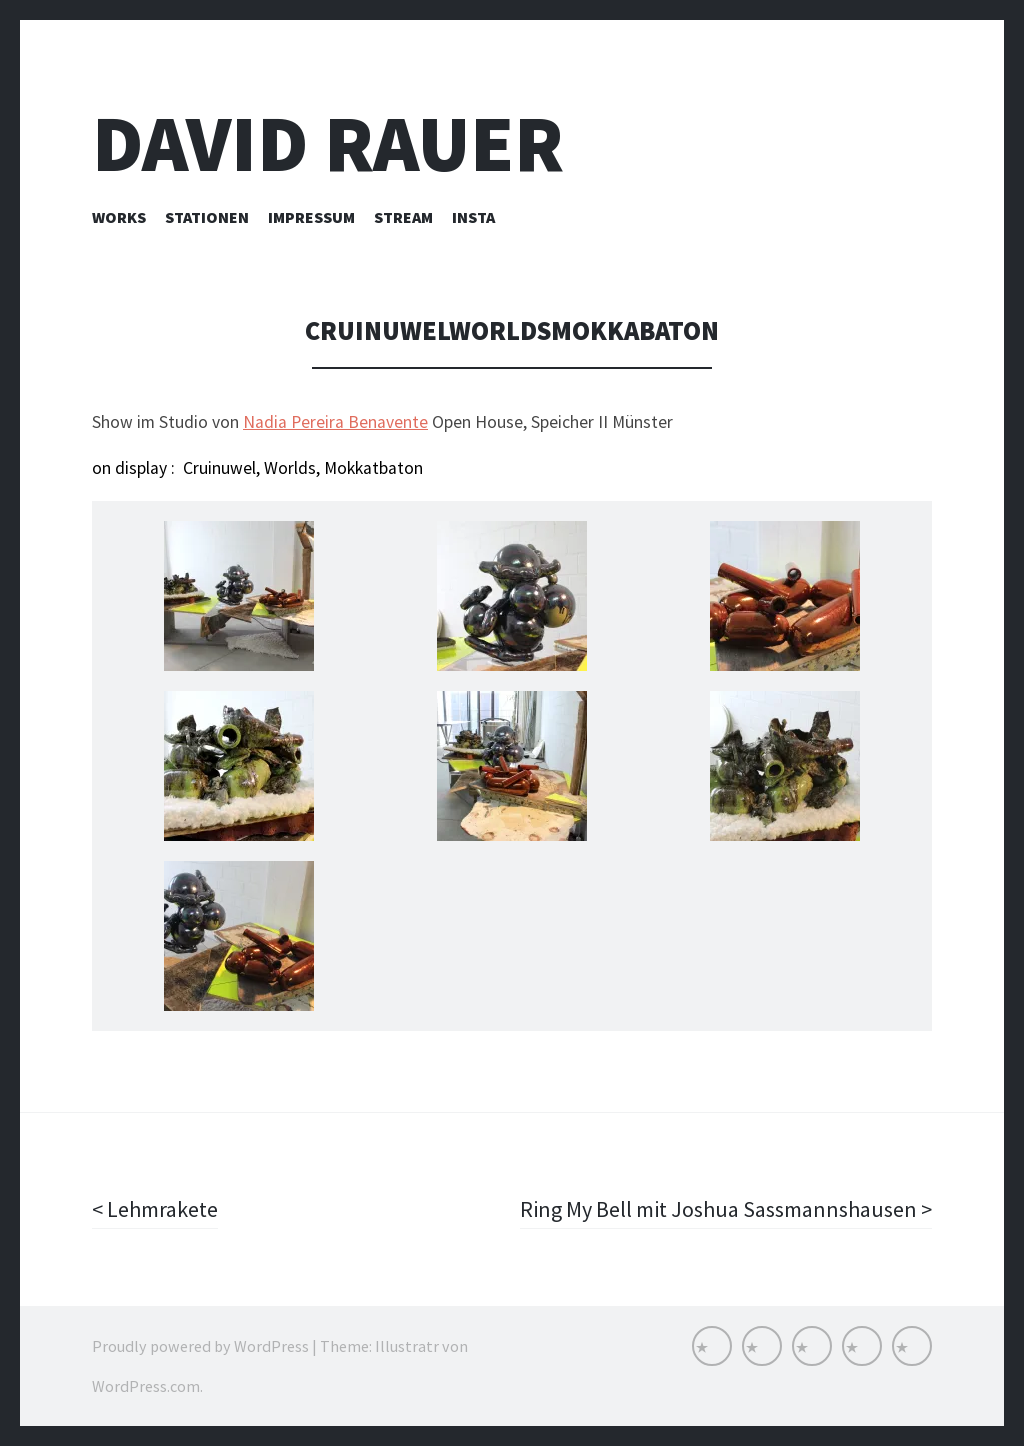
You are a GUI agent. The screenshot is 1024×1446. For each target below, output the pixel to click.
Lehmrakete (160, 1209)
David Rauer (328, 143)
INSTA (473, 217)
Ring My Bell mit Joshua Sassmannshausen (720, 1209)
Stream (403, 217)
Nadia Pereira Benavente (335, 422)
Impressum (311, 217)
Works (119, 217)
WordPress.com (146, 1386)
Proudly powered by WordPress (200, 1346)
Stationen (207, 217)
